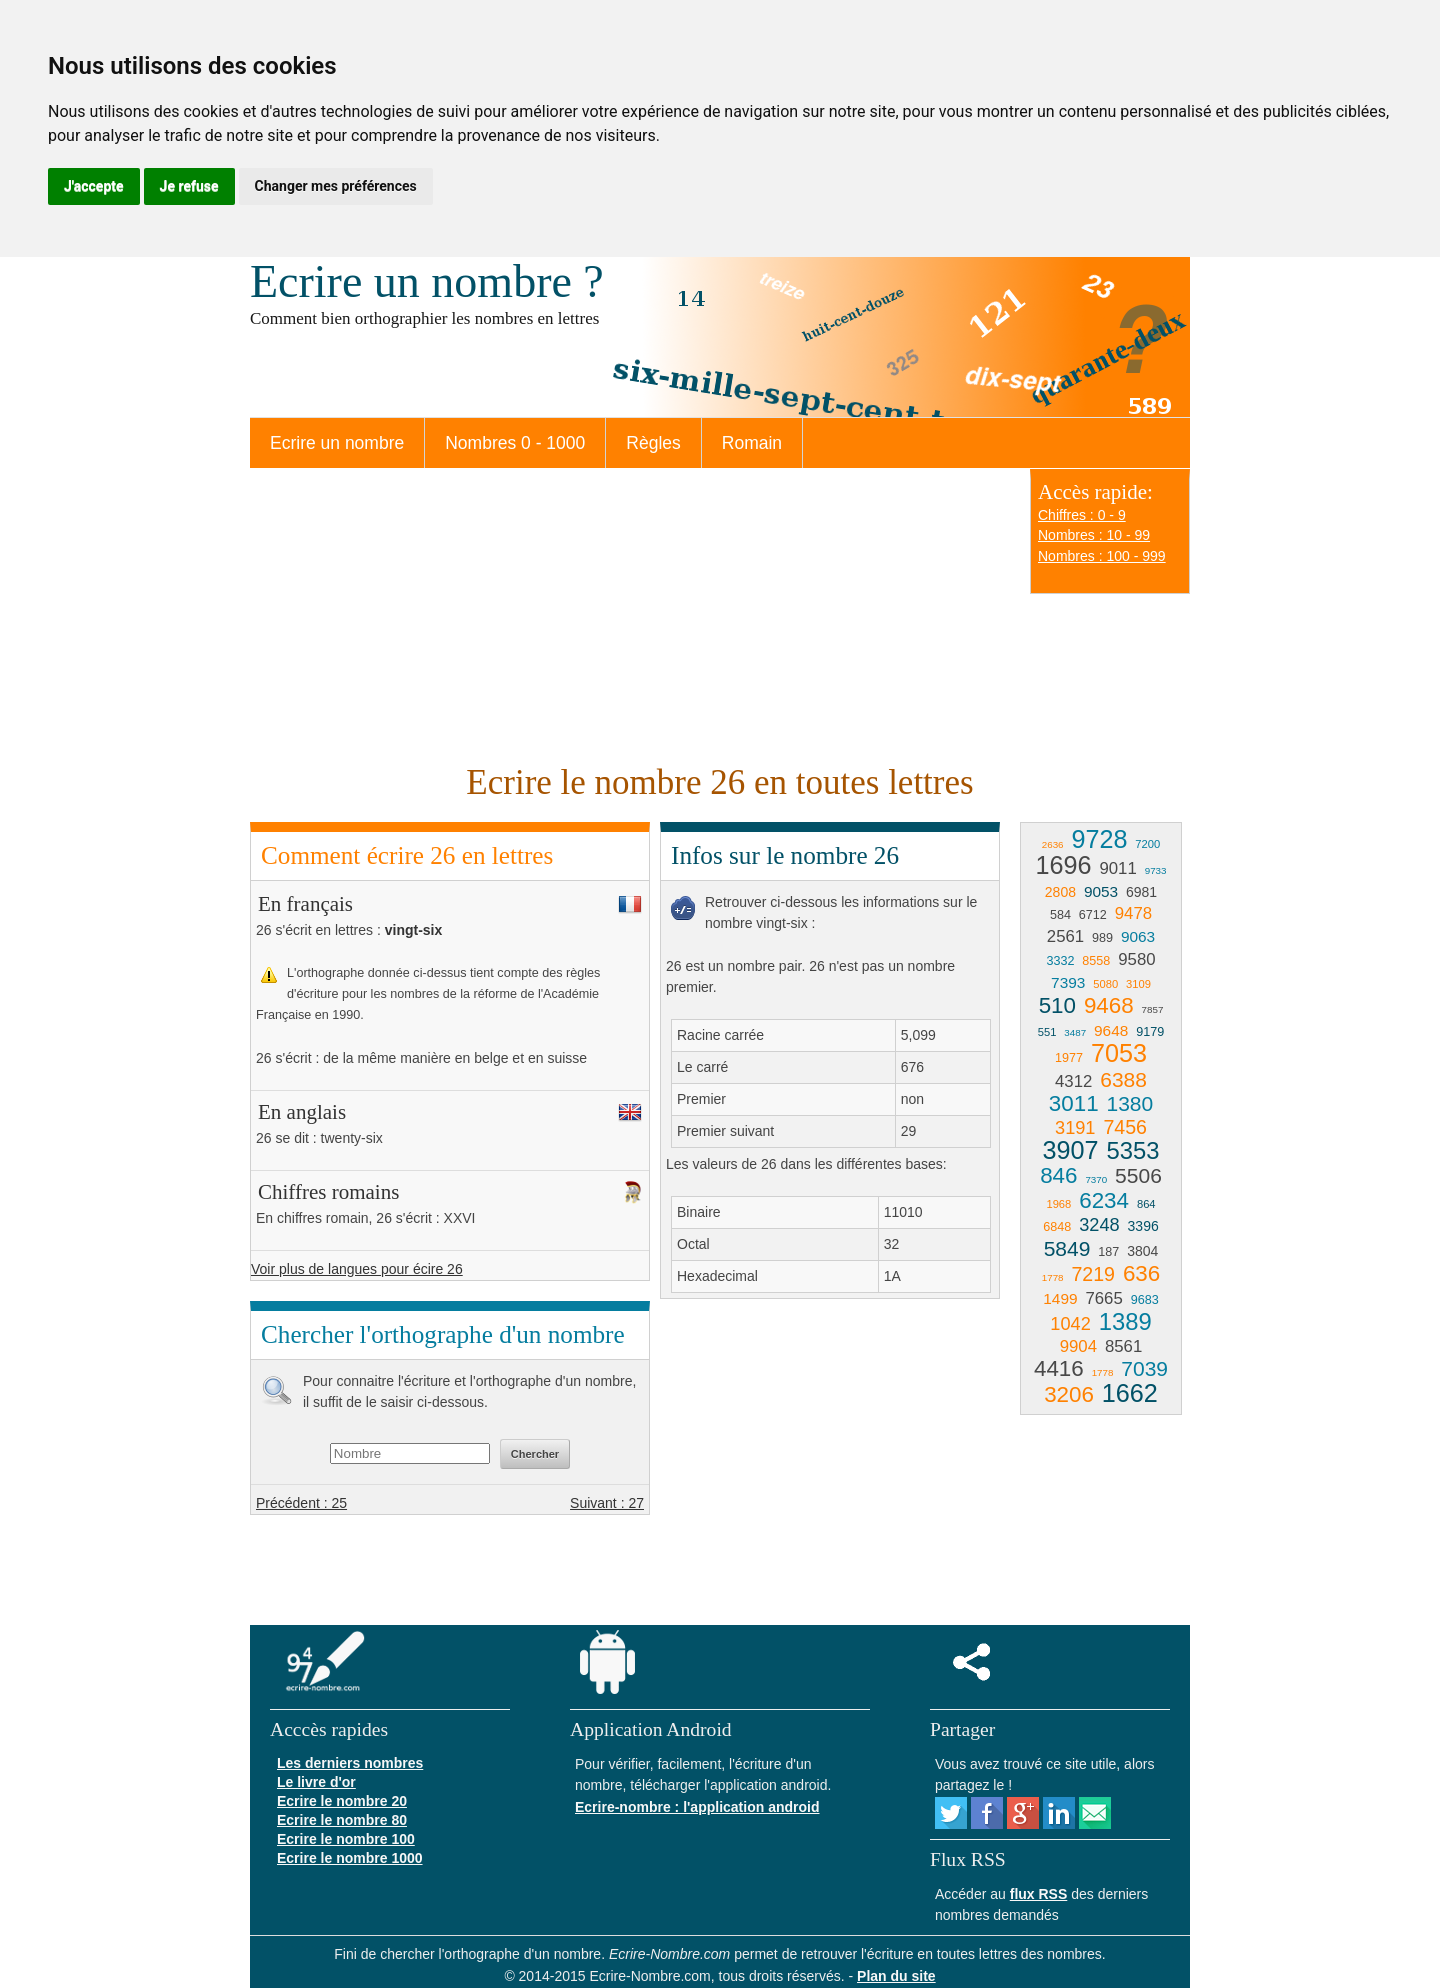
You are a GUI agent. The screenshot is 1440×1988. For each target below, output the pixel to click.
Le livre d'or (316, 1782)
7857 (1153, 1009)
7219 (1093, 1274)
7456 (1125, 1127)
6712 (1093, 915)
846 (1058, 1175)
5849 (1067, 1248)
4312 (1073, 1081)
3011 (1074, 1103)
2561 (1065, 936)
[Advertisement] (630, 613)
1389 (1125, 1321)
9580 (1136, 959)
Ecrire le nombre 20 (342, 1801)
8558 (1096, 961)
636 (1141, 1273)
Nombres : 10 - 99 (1094, 535)
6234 (1104, 1200)
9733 (1156, 870)
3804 (1142, 1251)
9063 (1138, 936)
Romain (752, 443)
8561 (1123, 1346)
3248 (1099, 1225)
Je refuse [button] (189, 186)
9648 (1111, 1030)
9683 (1145, 1300)
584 (1060, 915)
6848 (1057, 1227)
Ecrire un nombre (337, 443)
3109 (1138, 984)
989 (1102, 938)
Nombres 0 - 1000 (515, 443)
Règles (653, 443)
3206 (1069, 1394)
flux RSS (1039, 1894)
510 (1057, 1005)
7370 (1096, 1179)
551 (1047, 1032)
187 (1108, 1252)
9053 (1101, 891)
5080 (1105, 984)
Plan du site (896, 1976)
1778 (1053, 1277)
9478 (1133, 913)
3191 (1075, 1128)
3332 (1060, 961)
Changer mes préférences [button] (336, 186)
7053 (1119, 1053)
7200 (1147, 844)
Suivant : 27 (607, 1503)
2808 (1060, 892)
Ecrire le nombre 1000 (350, 1858)
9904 (1078, 1346)
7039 (1144, 1368)
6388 (1123, 1079)
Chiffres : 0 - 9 (1082, 515)
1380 (1129, 1103)
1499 (1060, 1298)
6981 (1141, 892)
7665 (1103, 1298)
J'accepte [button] (94, 186)
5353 (1132, 1150)
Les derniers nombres (350, 1763)
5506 (1138, 1175)
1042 (1070, 1324)
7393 (1068, 982)
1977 (1069, 1058)
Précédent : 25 (301, 1503)
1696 (1064, 865)
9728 (1099, 839)
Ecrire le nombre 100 (346, 1839)
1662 (1130, 1393)
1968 (1058, 1204)
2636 (1053, 844)
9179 (1150, 1032)
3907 (1071, 1150)
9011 (1117, 868)
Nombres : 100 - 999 (1102, 556)
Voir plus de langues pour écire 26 (357, 1269)
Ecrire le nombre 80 (342, 1820)
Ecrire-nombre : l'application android (697, 1807)
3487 (1075, 1032)
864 (1146, 1204)
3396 (1143, 1226)
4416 (1059, 1368)
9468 (1109, 1005)
